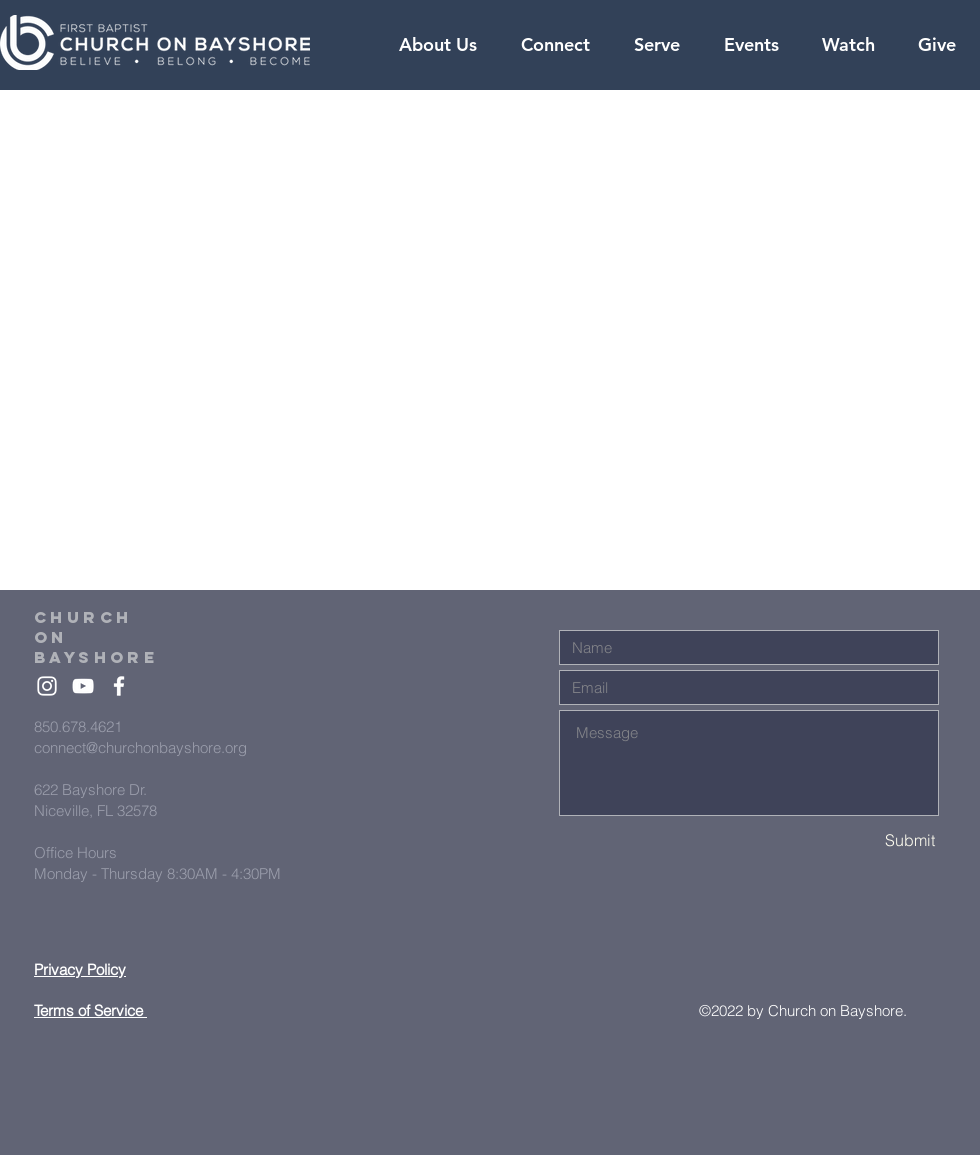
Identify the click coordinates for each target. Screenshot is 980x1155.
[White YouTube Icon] (83, 686)
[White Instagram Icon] (47, 686)
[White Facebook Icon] (119, 686)
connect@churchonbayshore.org (140, 747)
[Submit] (865, 840)
